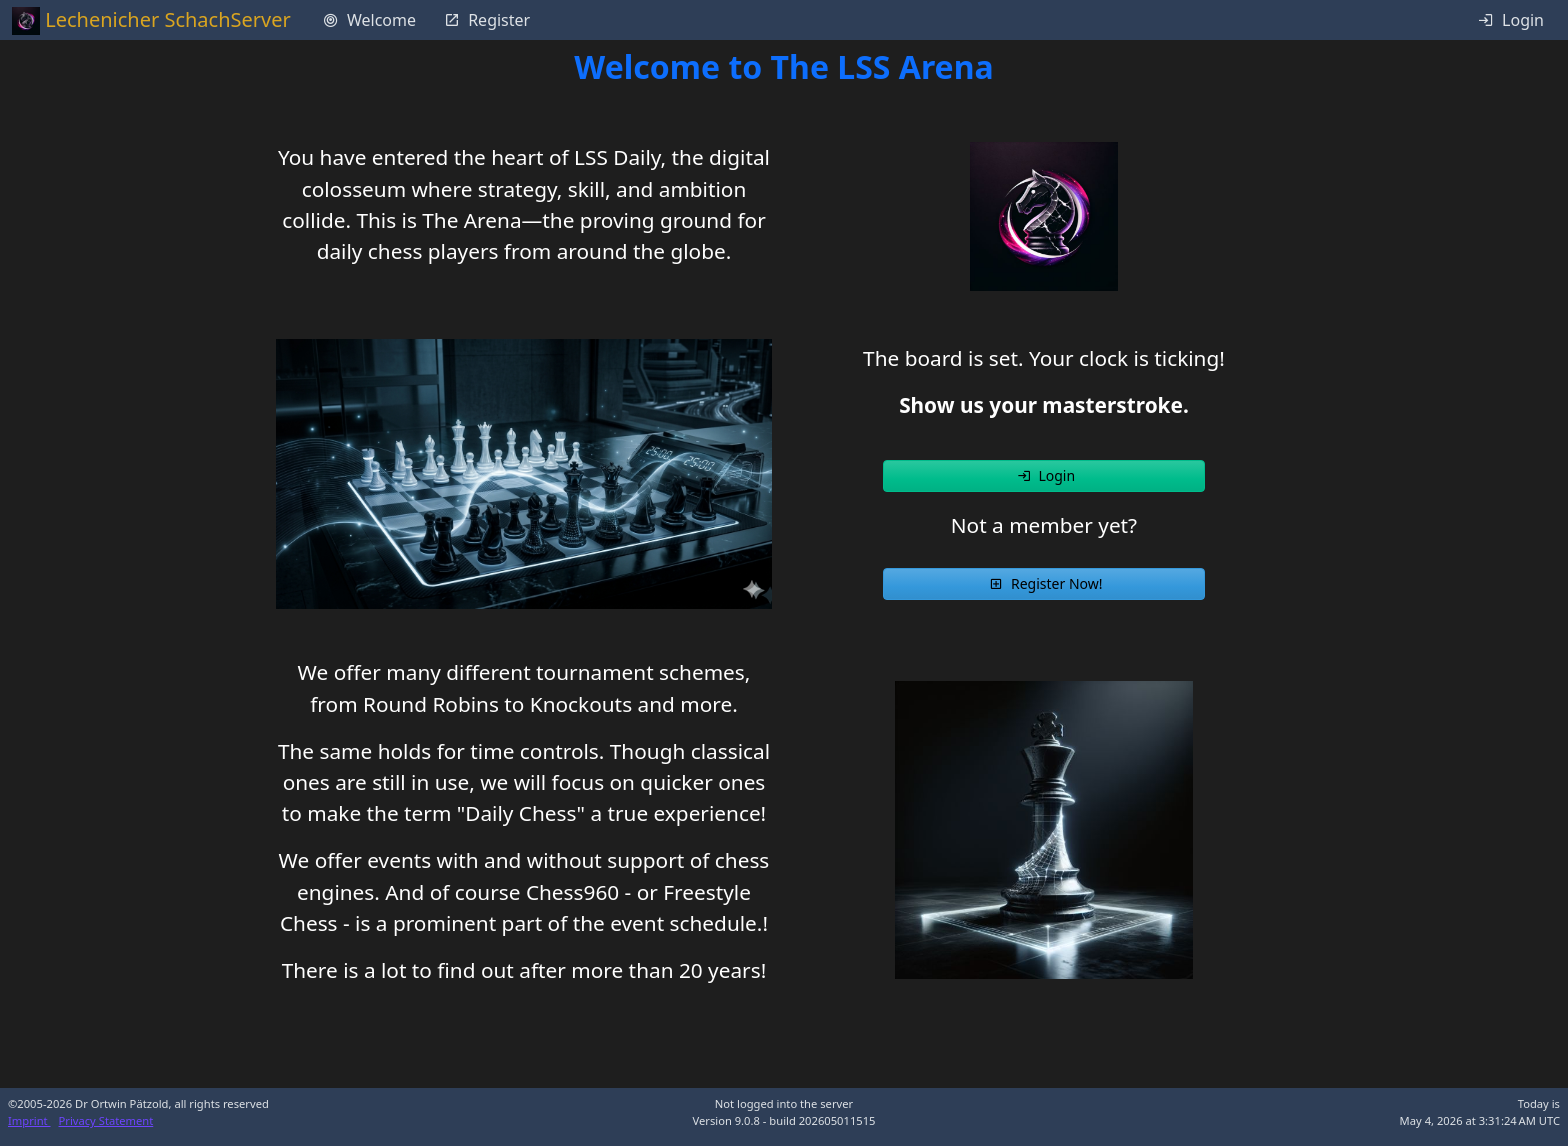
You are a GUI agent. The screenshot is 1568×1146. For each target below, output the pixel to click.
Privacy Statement (106, 1120)
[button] (1044, 476)
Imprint (29, 1120)
